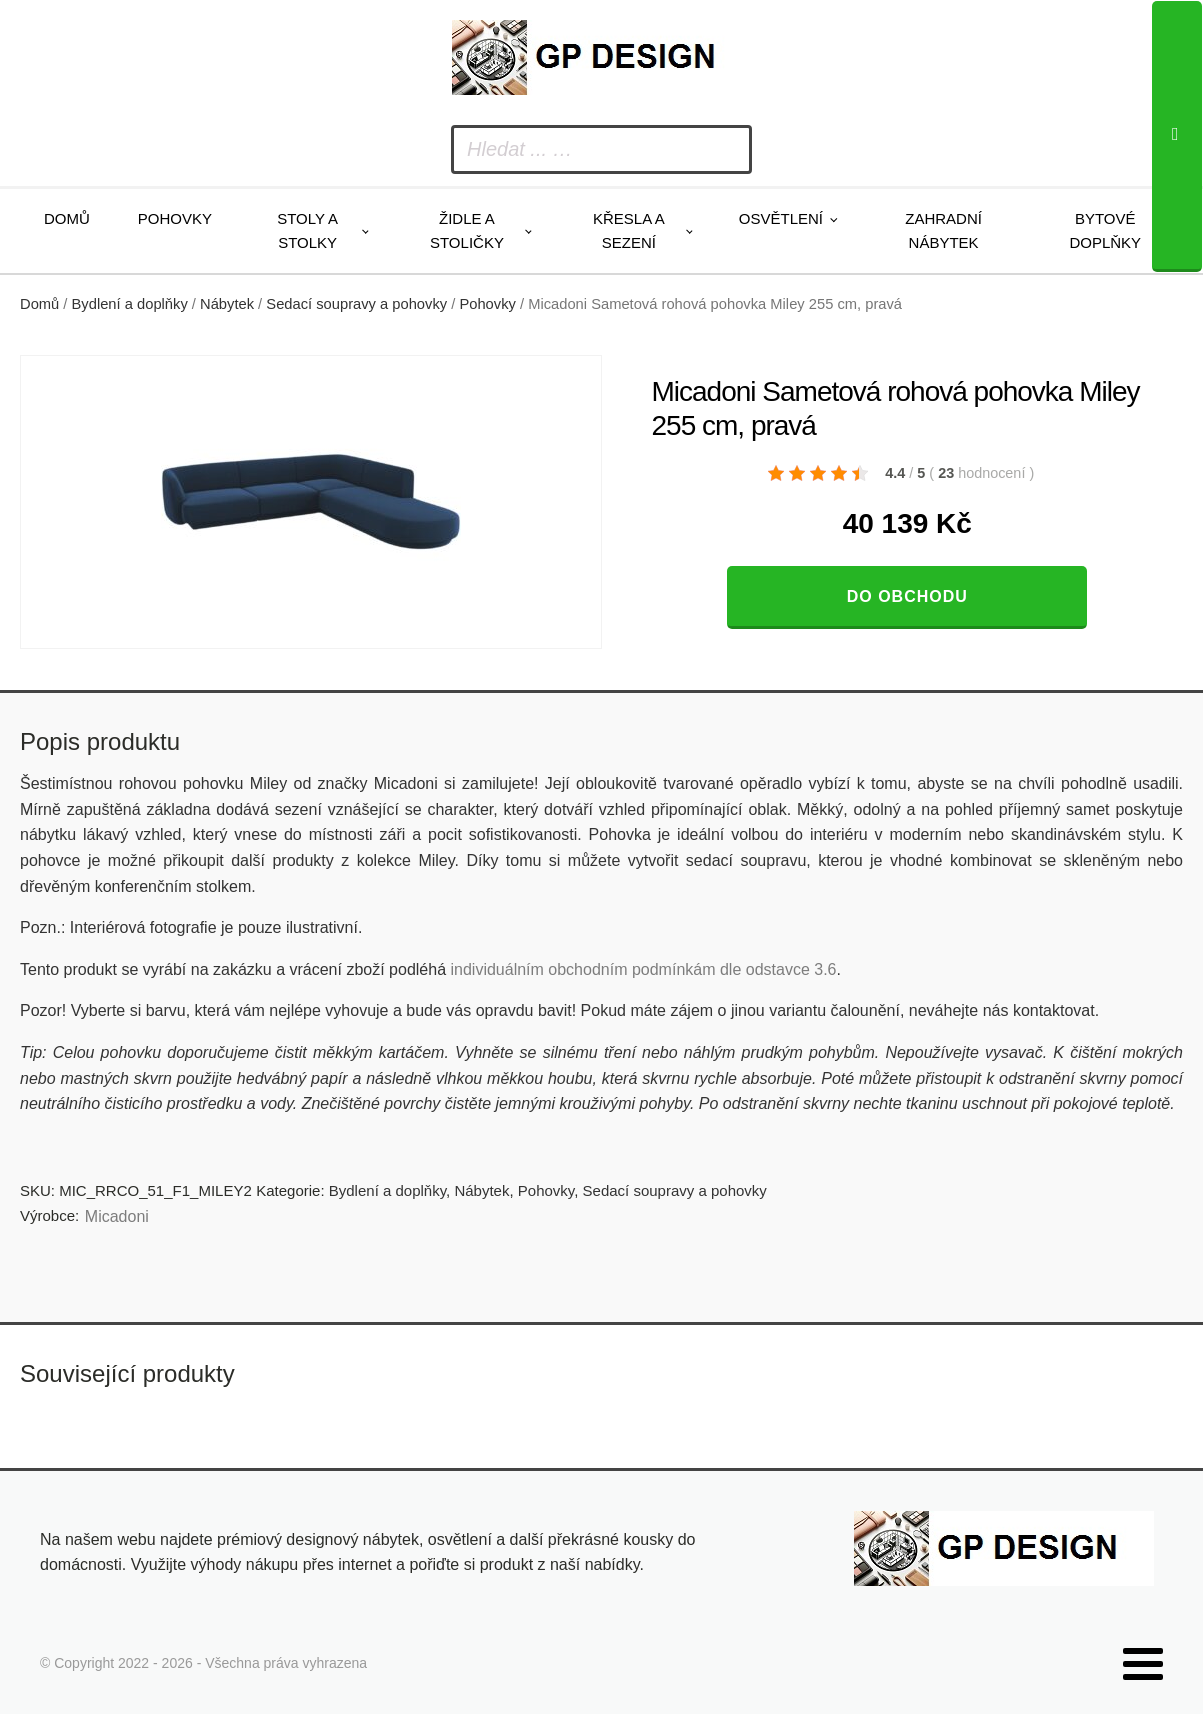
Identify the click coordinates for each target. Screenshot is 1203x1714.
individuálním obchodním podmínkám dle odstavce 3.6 (643, 969)
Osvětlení (781, 218)
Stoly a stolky (307, 230)
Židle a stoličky (467, 230)
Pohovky (175, 218)
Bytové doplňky (1105, 230)
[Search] (1177, 136)
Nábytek (227, 304)
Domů (67, 218)
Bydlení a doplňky (130, 304)
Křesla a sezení (629, 230)
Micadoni (117, 1216)
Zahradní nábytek (943, 230)
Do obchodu (907, 596)
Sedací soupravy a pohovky (356, 304)
